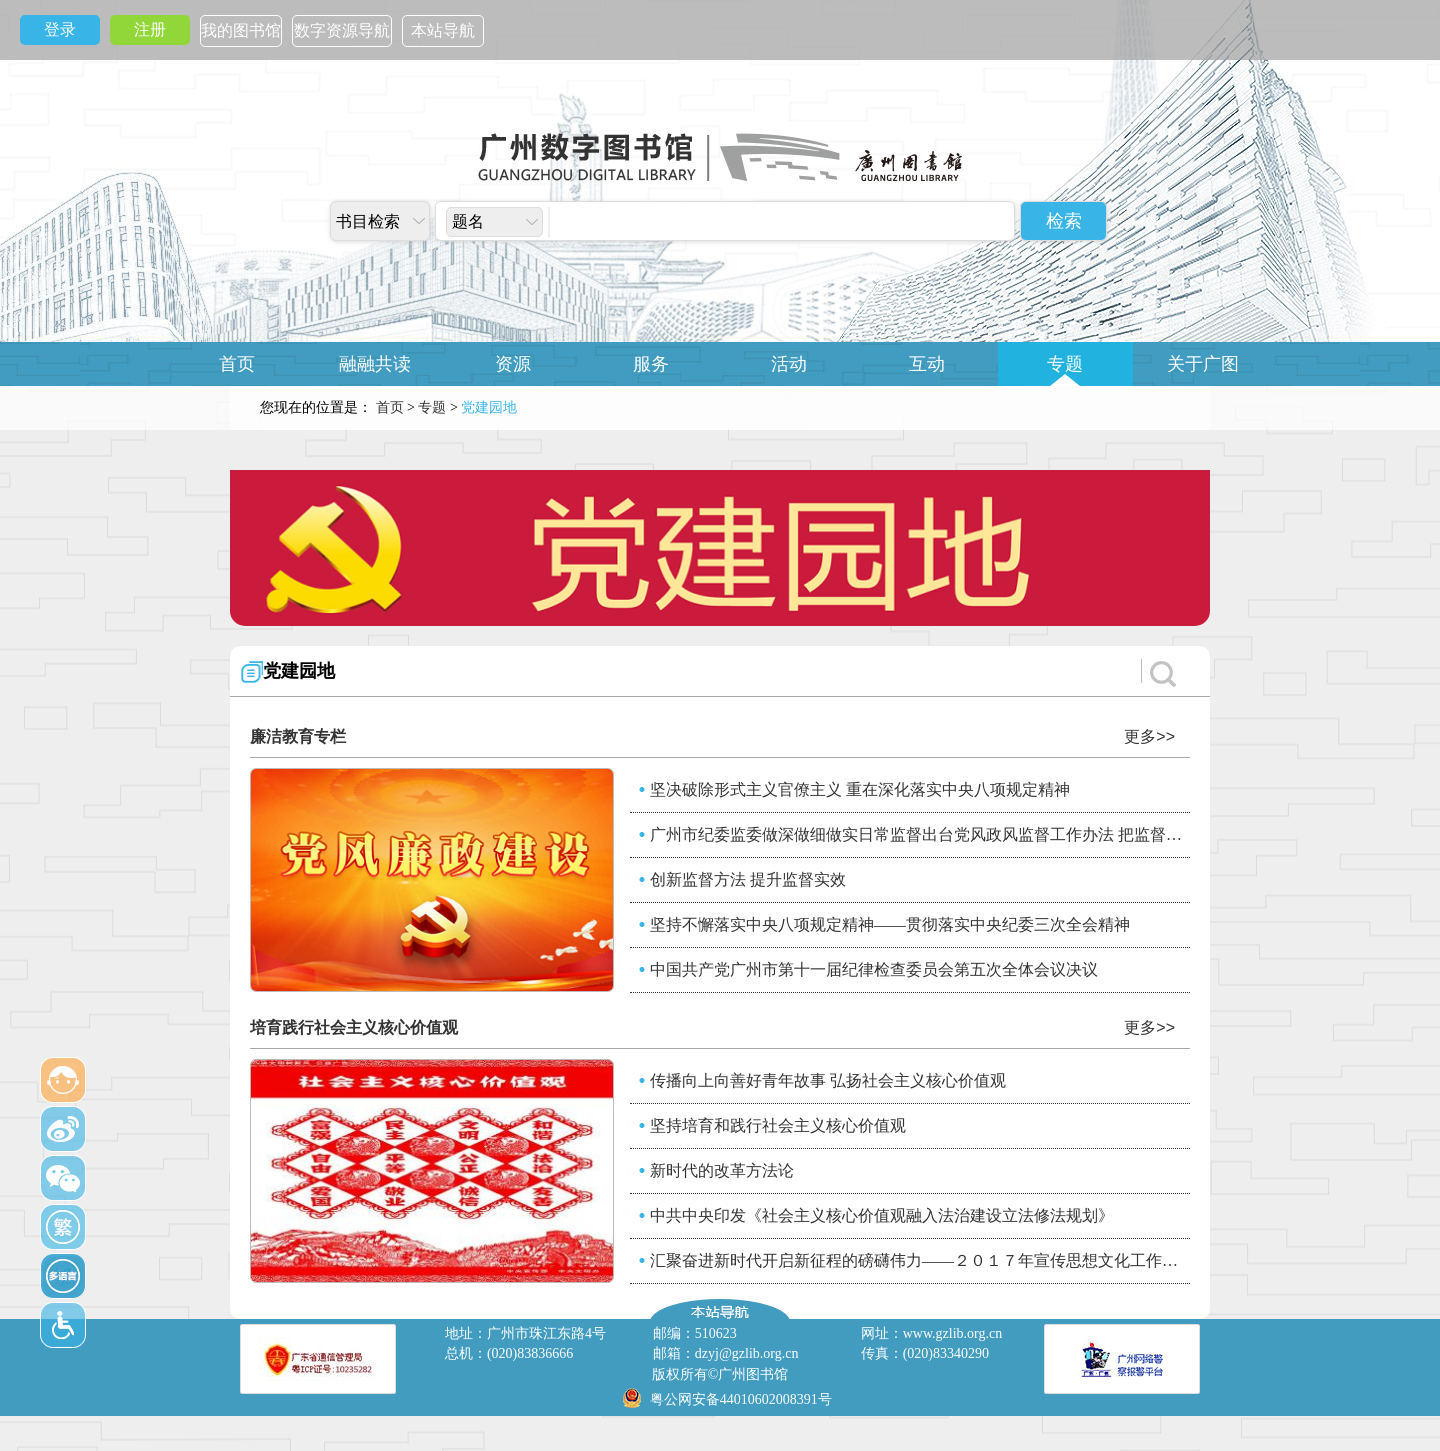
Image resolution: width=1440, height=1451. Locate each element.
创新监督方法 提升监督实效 (748, 879)
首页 (237, 364)
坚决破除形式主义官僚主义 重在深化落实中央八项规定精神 (860, 789)
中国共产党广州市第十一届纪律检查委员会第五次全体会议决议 (874, 969)
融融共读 (375, 364)
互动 (927, 364)
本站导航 (443, 30)
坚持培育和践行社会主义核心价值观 (778, 1125)
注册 (150, 29)
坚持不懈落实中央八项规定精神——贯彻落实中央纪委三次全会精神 (890, 924)
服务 (651, 364)
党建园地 (299, 671)
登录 (60, 29)
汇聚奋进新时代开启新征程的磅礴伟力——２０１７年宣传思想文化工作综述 (920, 1260)
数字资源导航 (342, 30)
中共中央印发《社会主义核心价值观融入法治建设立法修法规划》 (882, 1215)
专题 (1065, 364)
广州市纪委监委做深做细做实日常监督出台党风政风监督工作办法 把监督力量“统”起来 (920, 834)
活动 (789, 364)
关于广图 (1203, 364)
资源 (513, 364)
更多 (1149, 736)
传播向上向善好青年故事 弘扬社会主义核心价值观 (828, 1080)
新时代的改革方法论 (722, 1170)
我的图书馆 (241, 30)
